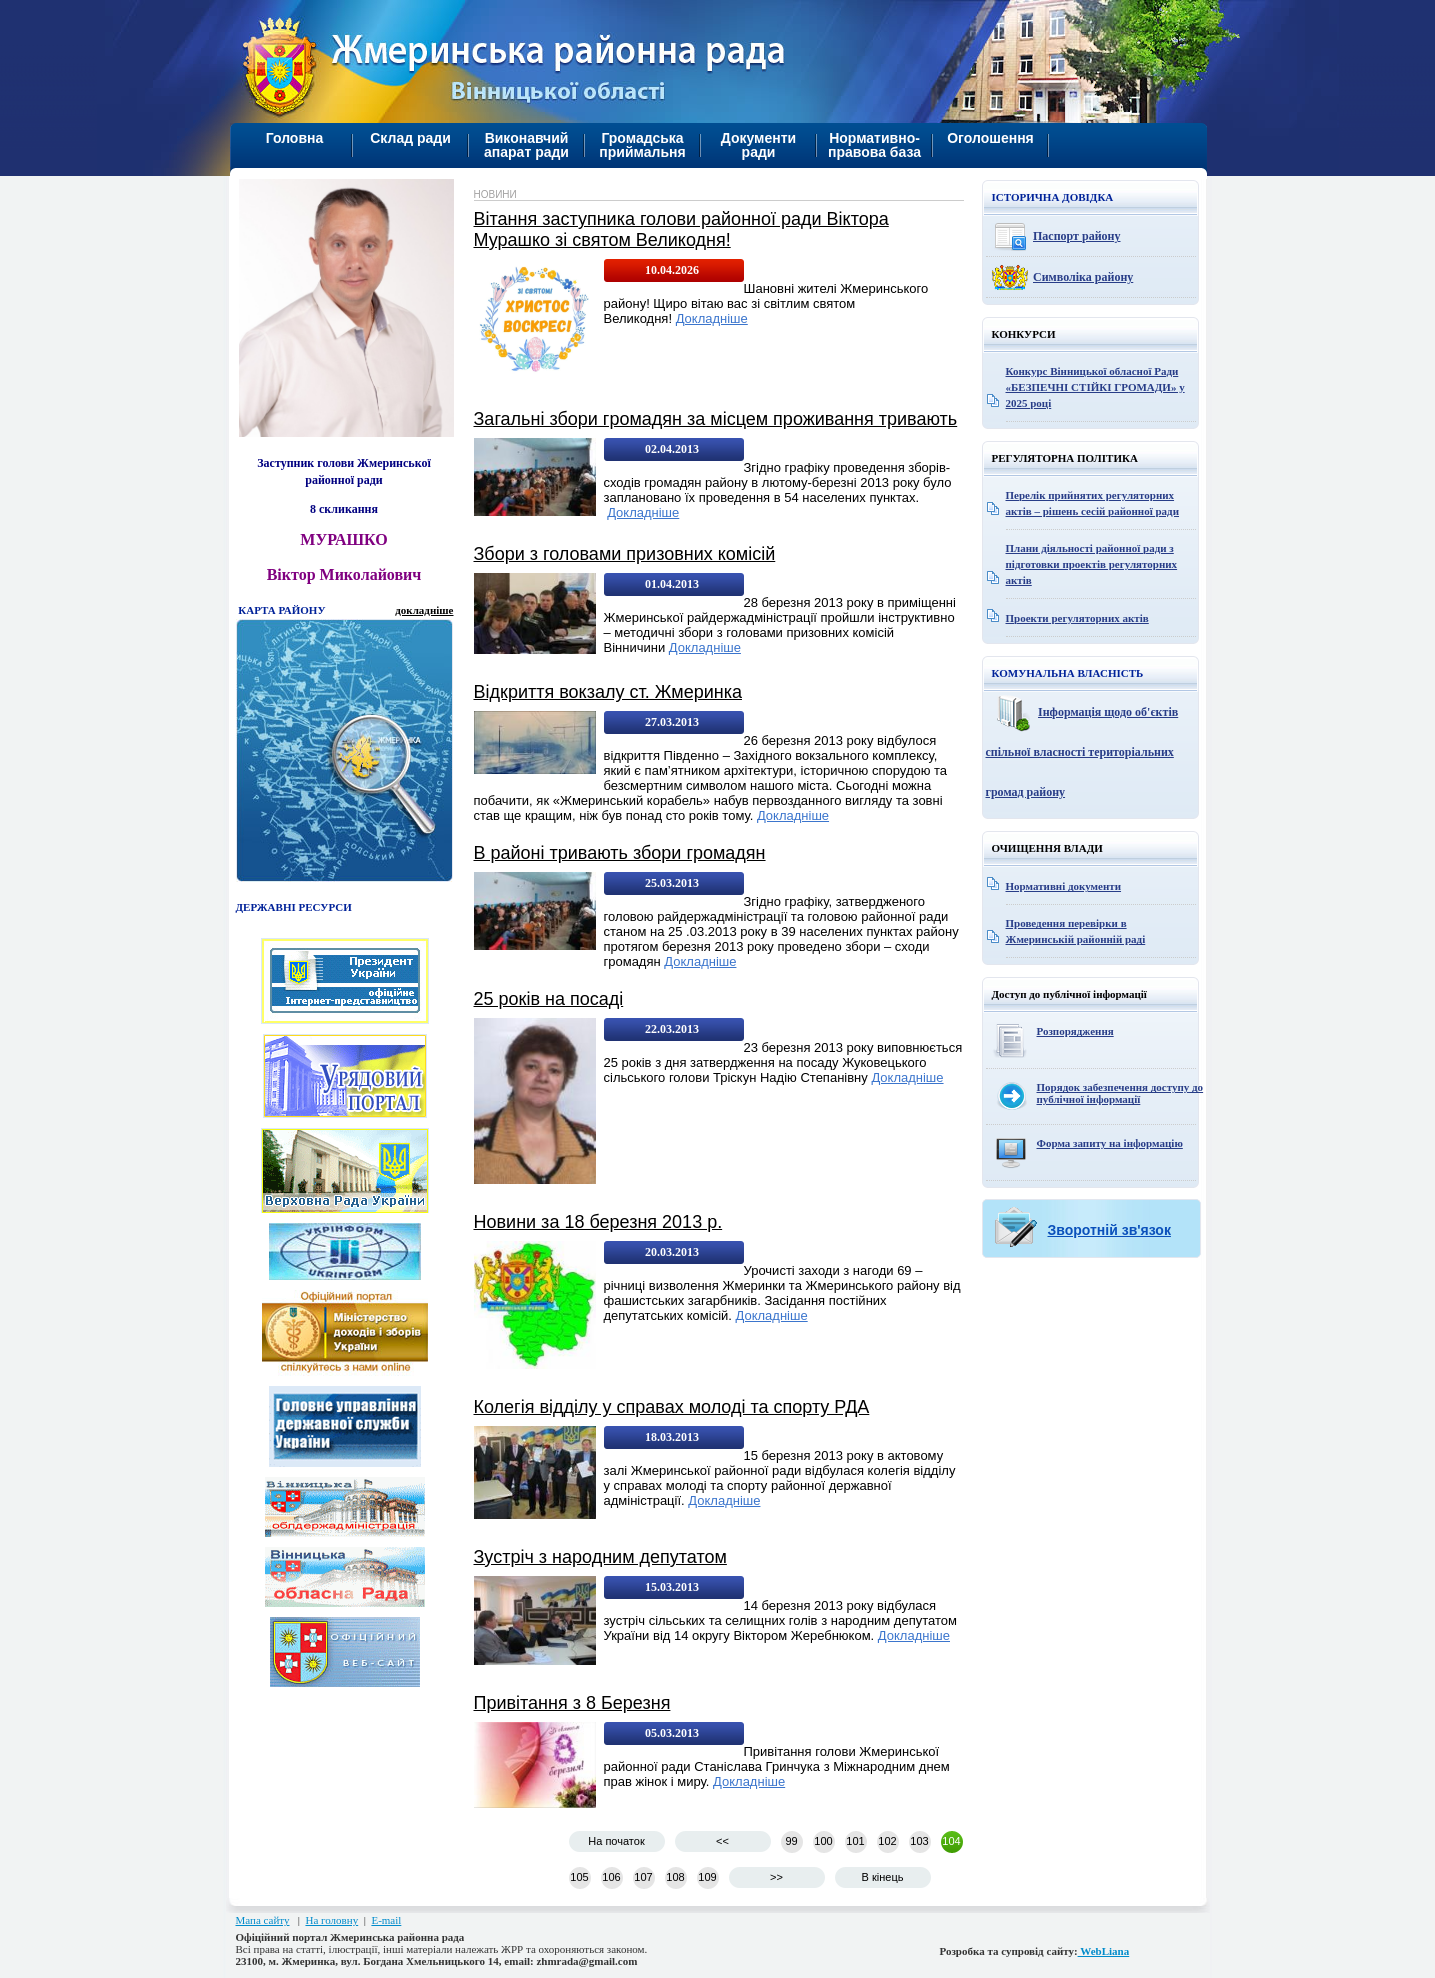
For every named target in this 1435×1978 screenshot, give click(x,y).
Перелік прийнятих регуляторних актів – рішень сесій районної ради (1093, 503)
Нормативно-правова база (874, 145)
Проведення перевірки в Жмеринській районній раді (1076, 931)
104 (951, 1841)
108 (675, 1877)
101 (855, 1841)
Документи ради (758, 145)
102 (887, 1841)
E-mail (386, 1920)
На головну (331, 1920)
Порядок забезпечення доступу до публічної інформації (1120, 1093)
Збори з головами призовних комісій (625, 554)
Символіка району (1083, 277)
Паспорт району (1077, 236)
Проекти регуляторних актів (1077, 618)
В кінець (883, 1877)
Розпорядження (1075, 1031)
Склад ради (410, 138)
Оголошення (990, 138)
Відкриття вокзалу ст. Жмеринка (608, 692)
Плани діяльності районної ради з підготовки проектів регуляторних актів (1092, 564)
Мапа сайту (263, 1920)
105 (579, 1877)
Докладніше (712, 318)
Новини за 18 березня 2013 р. (598, 1222)
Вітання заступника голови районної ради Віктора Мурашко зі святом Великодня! (681, 229)
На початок (616, 1841)
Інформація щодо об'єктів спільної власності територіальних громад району (1082, 752)
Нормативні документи (1064, 886)
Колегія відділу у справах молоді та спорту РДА (672, 1407)
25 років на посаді (549, 999)
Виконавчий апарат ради (526, 145)
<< (722, 1841)
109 (707, 1877)
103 (919, 1841)
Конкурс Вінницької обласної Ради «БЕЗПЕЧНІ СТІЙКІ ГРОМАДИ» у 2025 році (1095, 387)
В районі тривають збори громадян (620, 853)
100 (823, 1841)
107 (643, 1877)
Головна (295, 138)
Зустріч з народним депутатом (600, 1557)
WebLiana (1104, 1951)
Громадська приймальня (642, 145)
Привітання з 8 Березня (572, 1703)
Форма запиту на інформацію (1110, 1143)
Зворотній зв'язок (1109, 1230)
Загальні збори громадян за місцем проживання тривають (716, 419)
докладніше (424, 610)
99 (791, 1841)
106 (611, 1877)
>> (776, 1877)
